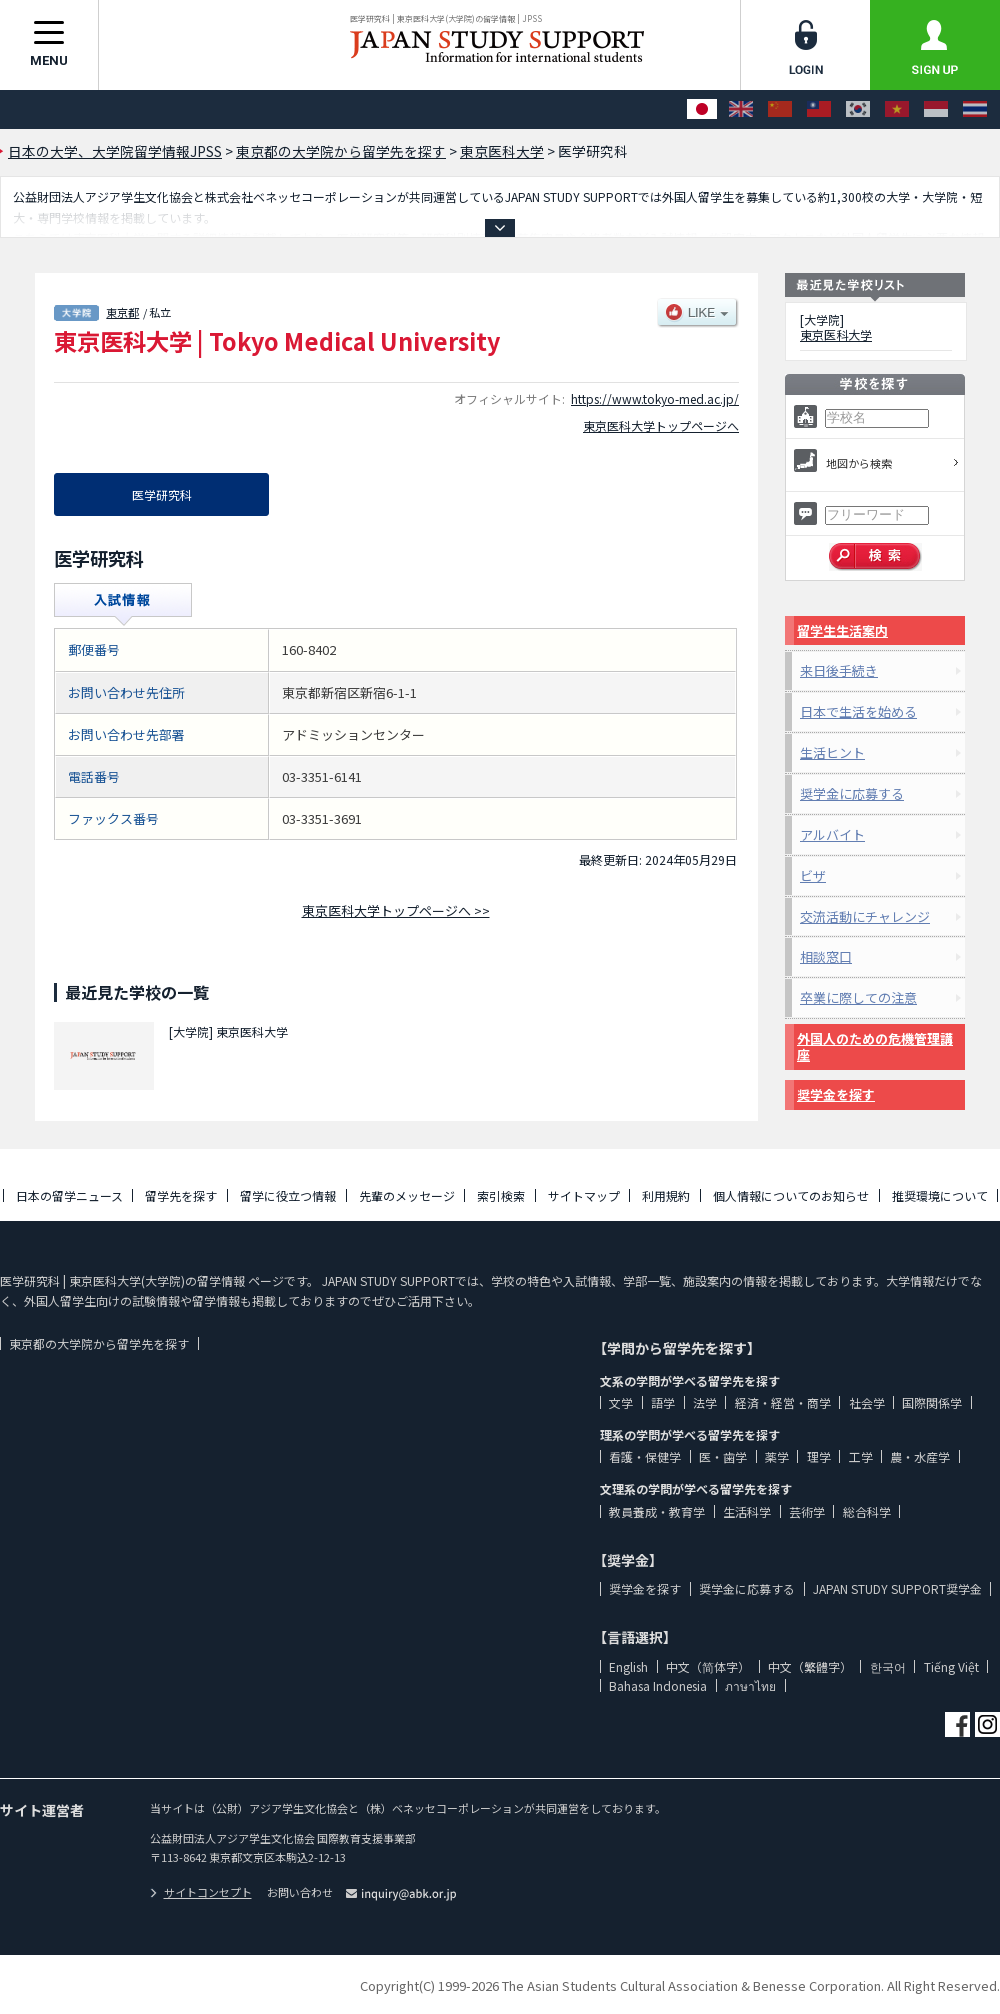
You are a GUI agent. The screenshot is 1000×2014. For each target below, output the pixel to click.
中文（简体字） (708, 1666)
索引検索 (501, 1195)
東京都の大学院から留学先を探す (99, 1343)
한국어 (888, 1666)
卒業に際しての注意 (858, 997)
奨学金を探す (836, 1094)
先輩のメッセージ (407, 1195)
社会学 (867, 1402)
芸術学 (807, 1511)
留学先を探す (181, 1195)
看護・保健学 (645, 1456)
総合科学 (867, 1511)
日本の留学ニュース (69, 1195)
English (628, 1666)
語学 (663, 1402)
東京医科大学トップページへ (661, 425)
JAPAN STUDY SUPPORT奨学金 (897, 1588)
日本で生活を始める (858, 711)
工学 (861, 1456)
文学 (621, 1402)
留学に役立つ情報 (288, 1195)
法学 (705, 1402)
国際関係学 (932, 1402)
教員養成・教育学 (657, 1511)
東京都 (122, 312)
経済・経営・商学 (783, 1402)
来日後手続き (839, 670)
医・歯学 (723, 1456)
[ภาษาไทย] (975, 109)
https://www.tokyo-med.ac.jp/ (655, 398)
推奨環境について (940, 1195)
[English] (741, 109)
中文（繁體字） (810, 1666)
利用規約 (666, 1195)
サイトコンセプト (201, 1892)
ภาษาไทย (750, 1685)
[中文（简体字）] (780, 109)
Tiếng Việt (951, 1666)
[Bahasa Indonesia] (936, 109)
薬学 (777, 1456)
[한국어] (858, 109)
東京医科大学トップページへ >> (396, 910)
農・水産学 (920, 1456)
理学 (819, 1456)
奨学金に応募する (852, 793)
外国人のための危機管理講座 (875, 1046)
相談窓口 (826, 956)
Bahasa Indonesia (658, 1685)
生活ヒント (832, 752)
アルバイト (832, 834)
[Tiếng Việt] (897, 109)
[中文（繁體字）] (819, 109)
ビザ (813, 875)
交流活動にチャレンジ (865, 916)
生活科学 (747, 1511)
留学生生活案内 (842, 630)
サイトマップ (584, 1195)
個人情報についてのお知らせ (791, 1195)
